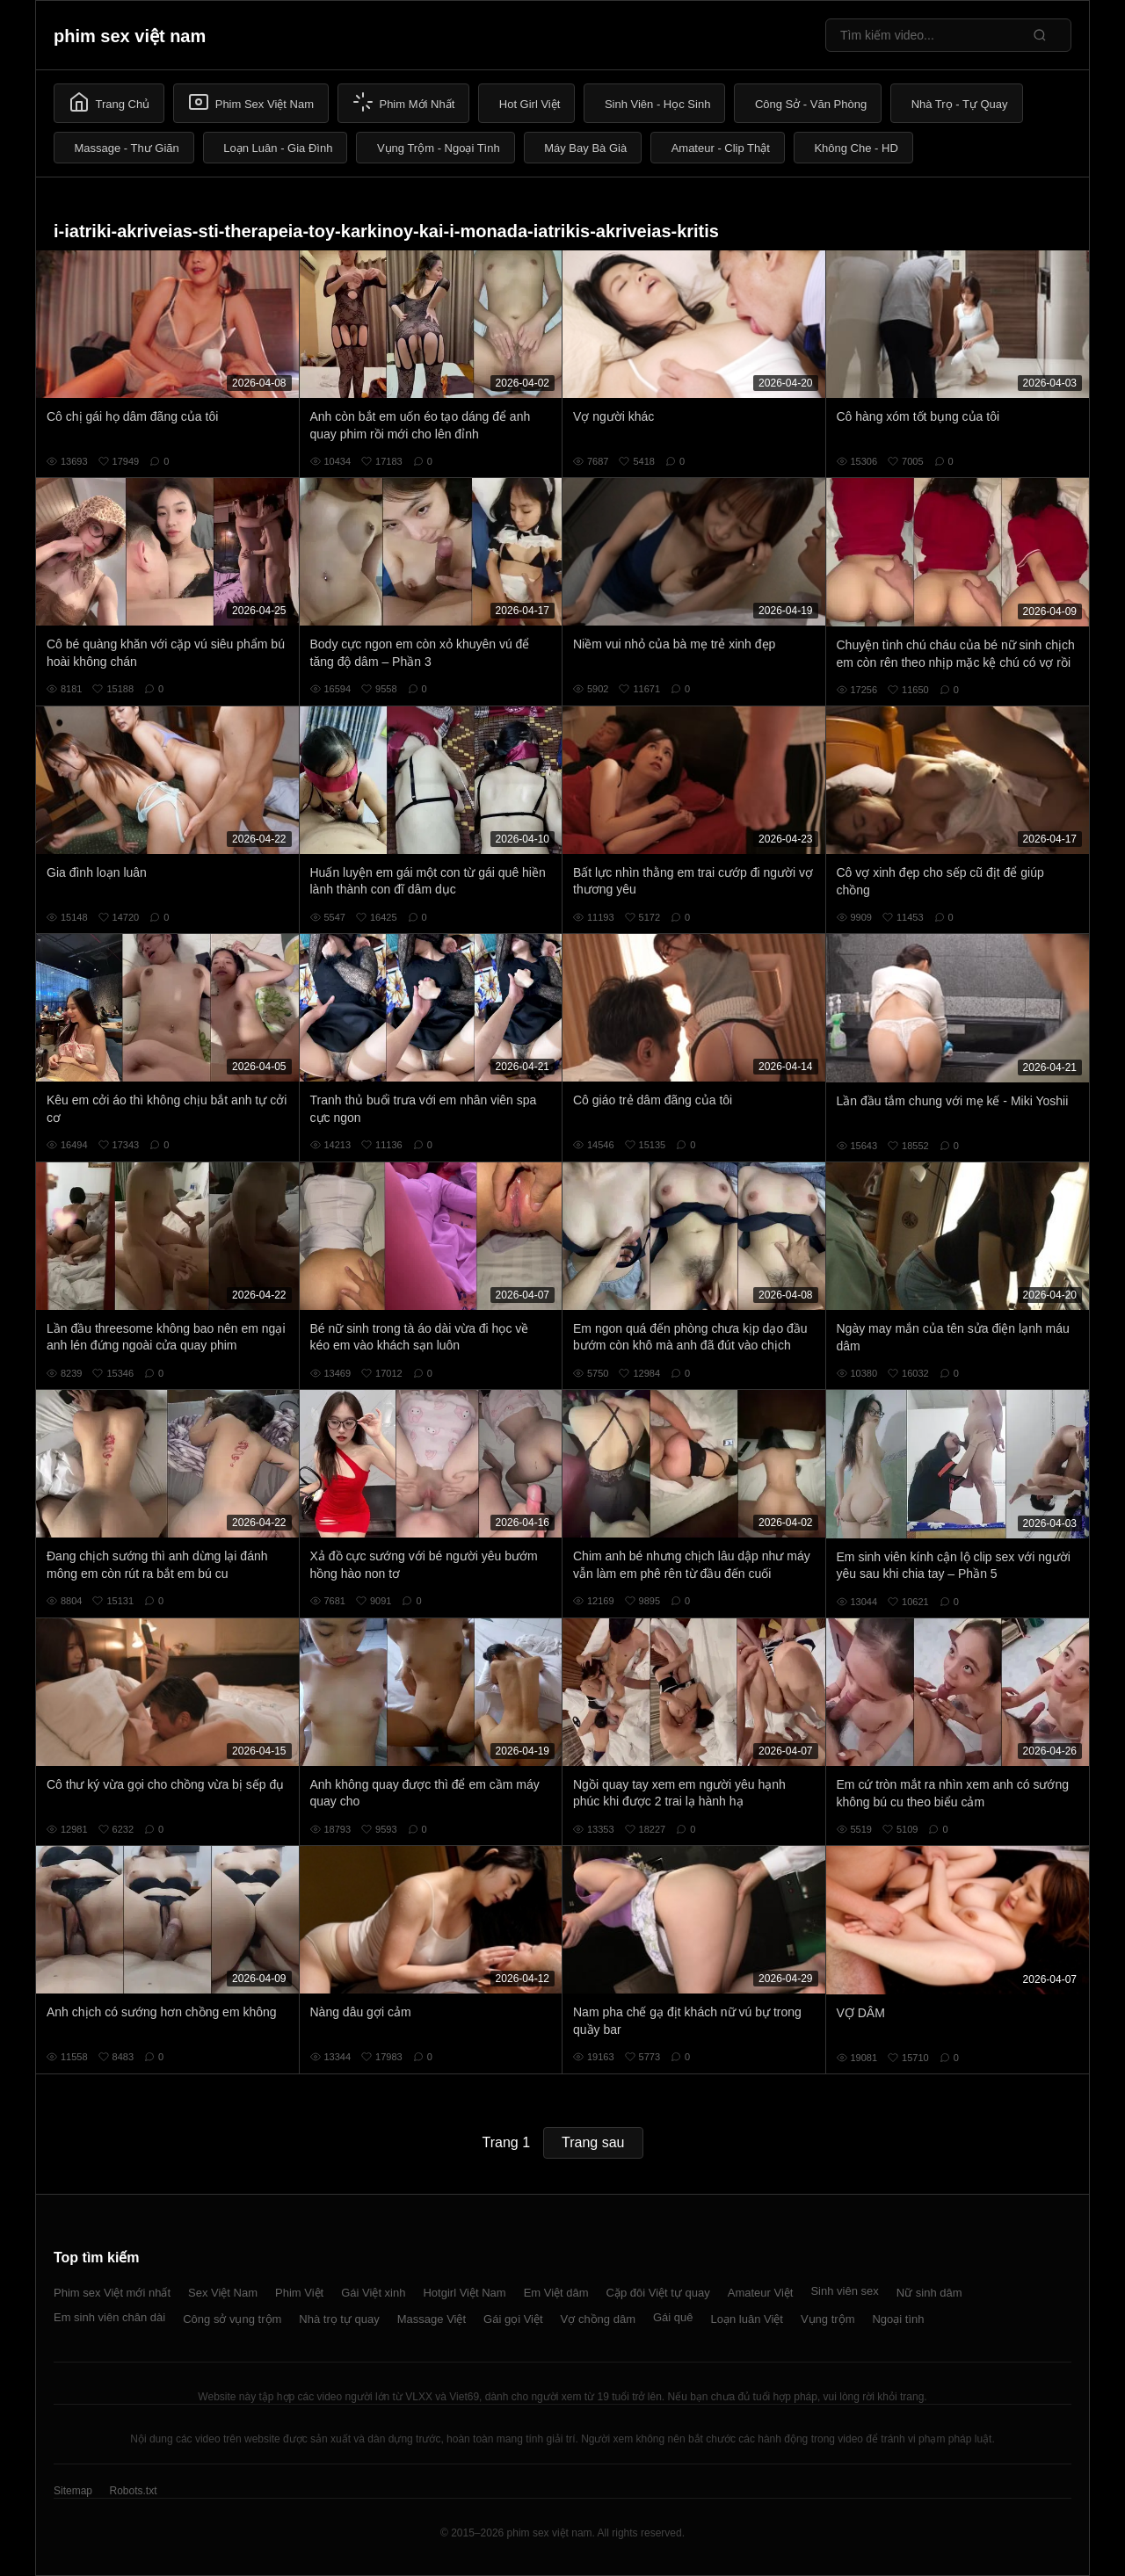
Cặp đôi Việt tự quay (658, 2292)
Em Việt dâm (556, 2292)
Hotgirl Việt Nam (464, 2292)
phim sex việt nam (130, 36)
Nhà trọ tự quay (339, 2319)
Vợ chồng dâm (598, 2319)
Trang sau (593, 2142)
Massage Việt (431, 2319)
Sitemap (73, 2491)
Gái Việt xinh (373, 2292)
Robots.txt (132, 2491)
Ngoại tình (898, 2319)
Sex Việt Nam (223, 2292)
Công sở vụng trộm (232, 2319)
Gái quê (673, 2317)
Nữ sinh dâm (929, 2292)
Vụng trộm (828, 2319)
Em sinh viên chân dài (109, 2317)
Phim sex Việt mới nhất (112, 2292)
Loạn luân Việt (747, 2319)
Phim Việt (299, 2292)
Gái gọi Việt (513, 2319)
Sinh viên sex (844, 2290)
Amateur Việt (761, 2292)
